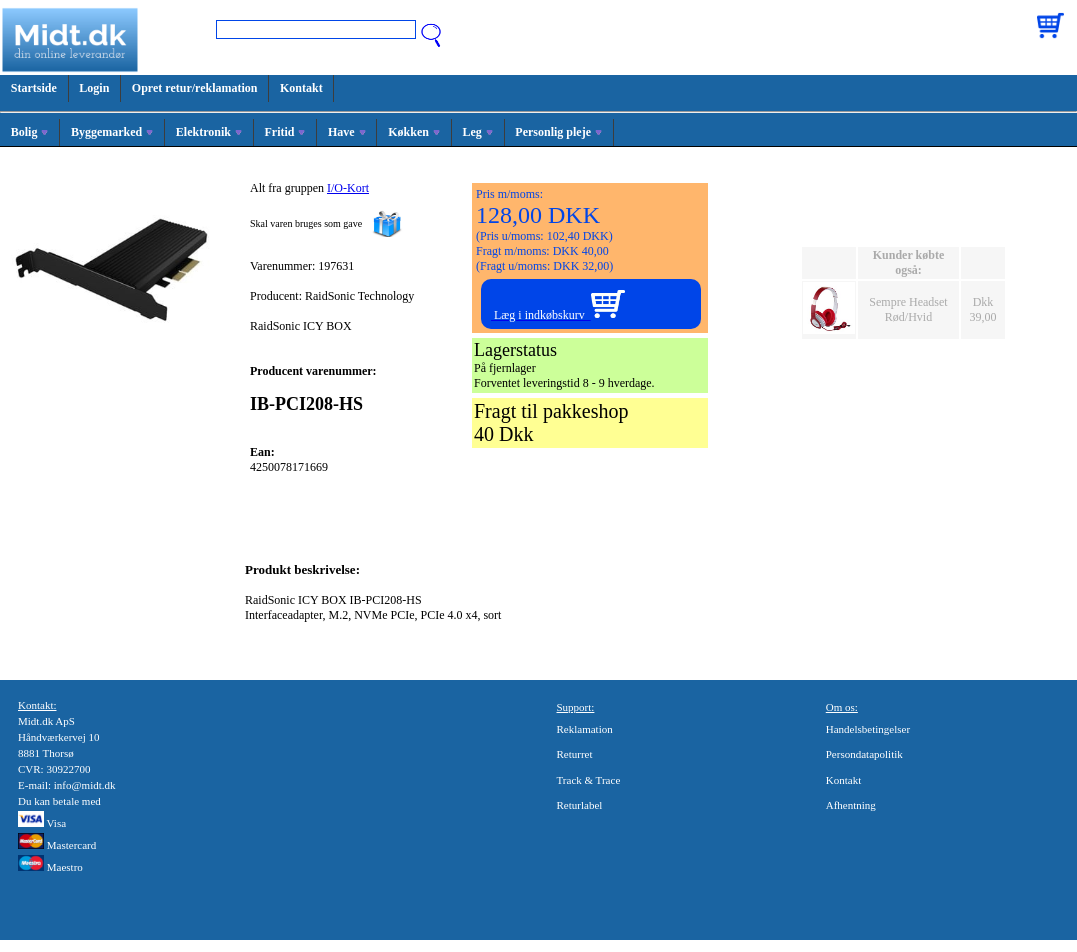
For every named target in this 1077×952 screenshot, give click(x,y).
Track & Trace (589, 780)
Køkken (414, 132)
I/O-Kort (348, 188)
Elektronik (209, 132)
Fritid (284, 132)
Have (347, 132)
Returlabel (580, 805)
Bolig (30, 132)
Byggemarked (112, 132)
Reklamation (585, 729)
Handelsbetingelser (868, 729)
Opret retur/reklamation (195, 88)
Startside (34, 88)
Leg (477, 132)
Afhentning (851, 805)
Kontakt (301, 88)
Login (94, 88)
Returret (575, 754)
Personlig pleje (558, 132)
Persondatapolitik (864, 754)
